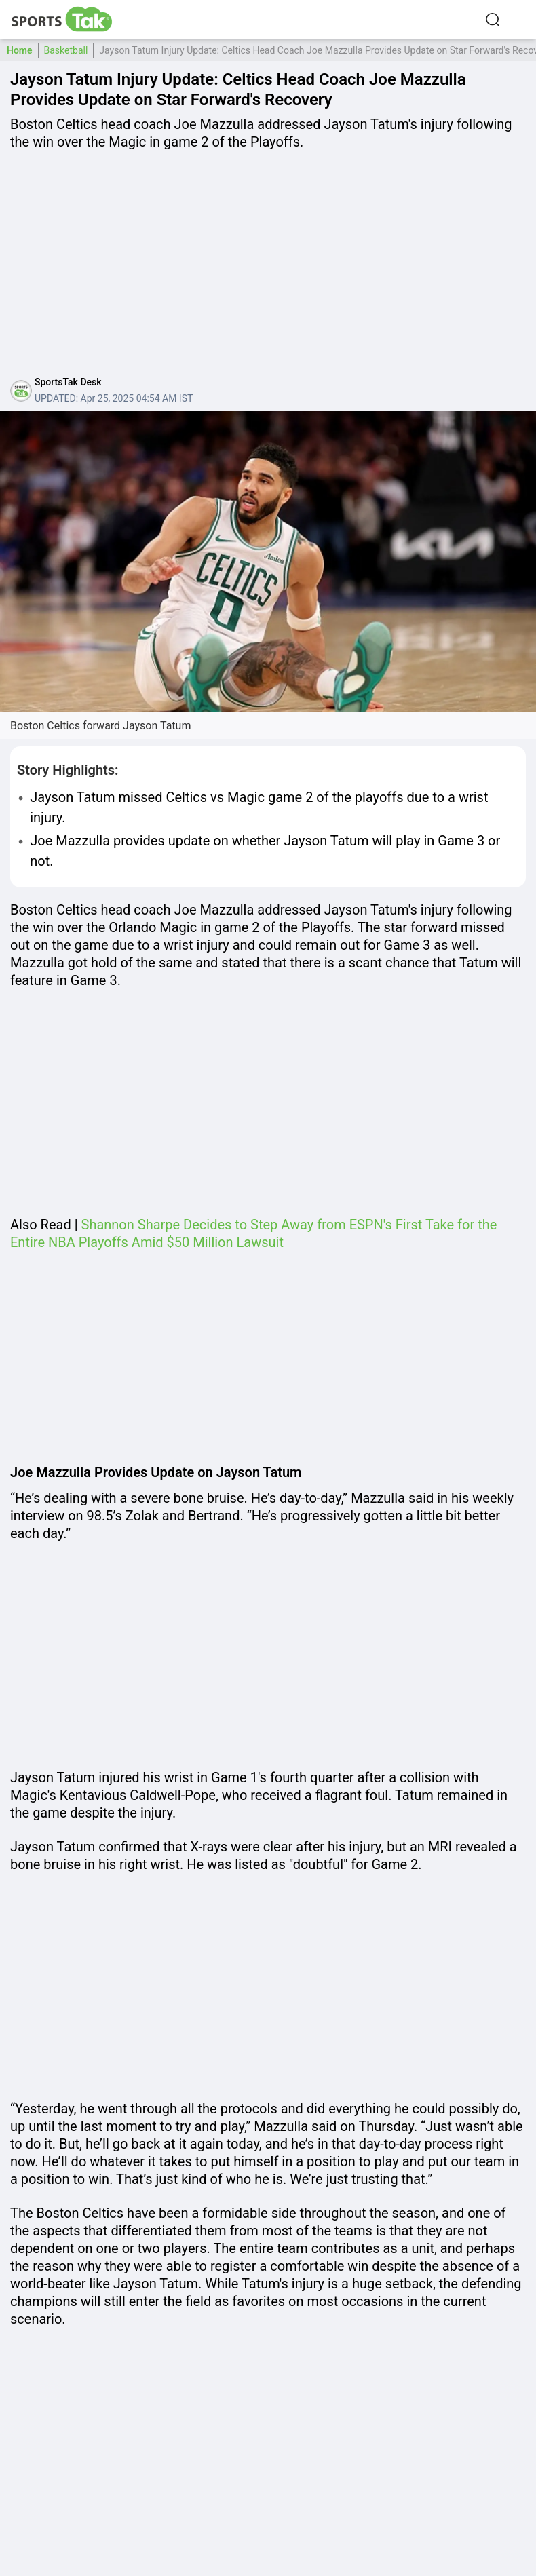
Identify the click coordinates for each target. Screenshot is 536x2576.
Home (20, 50)
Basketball (66, 50)
